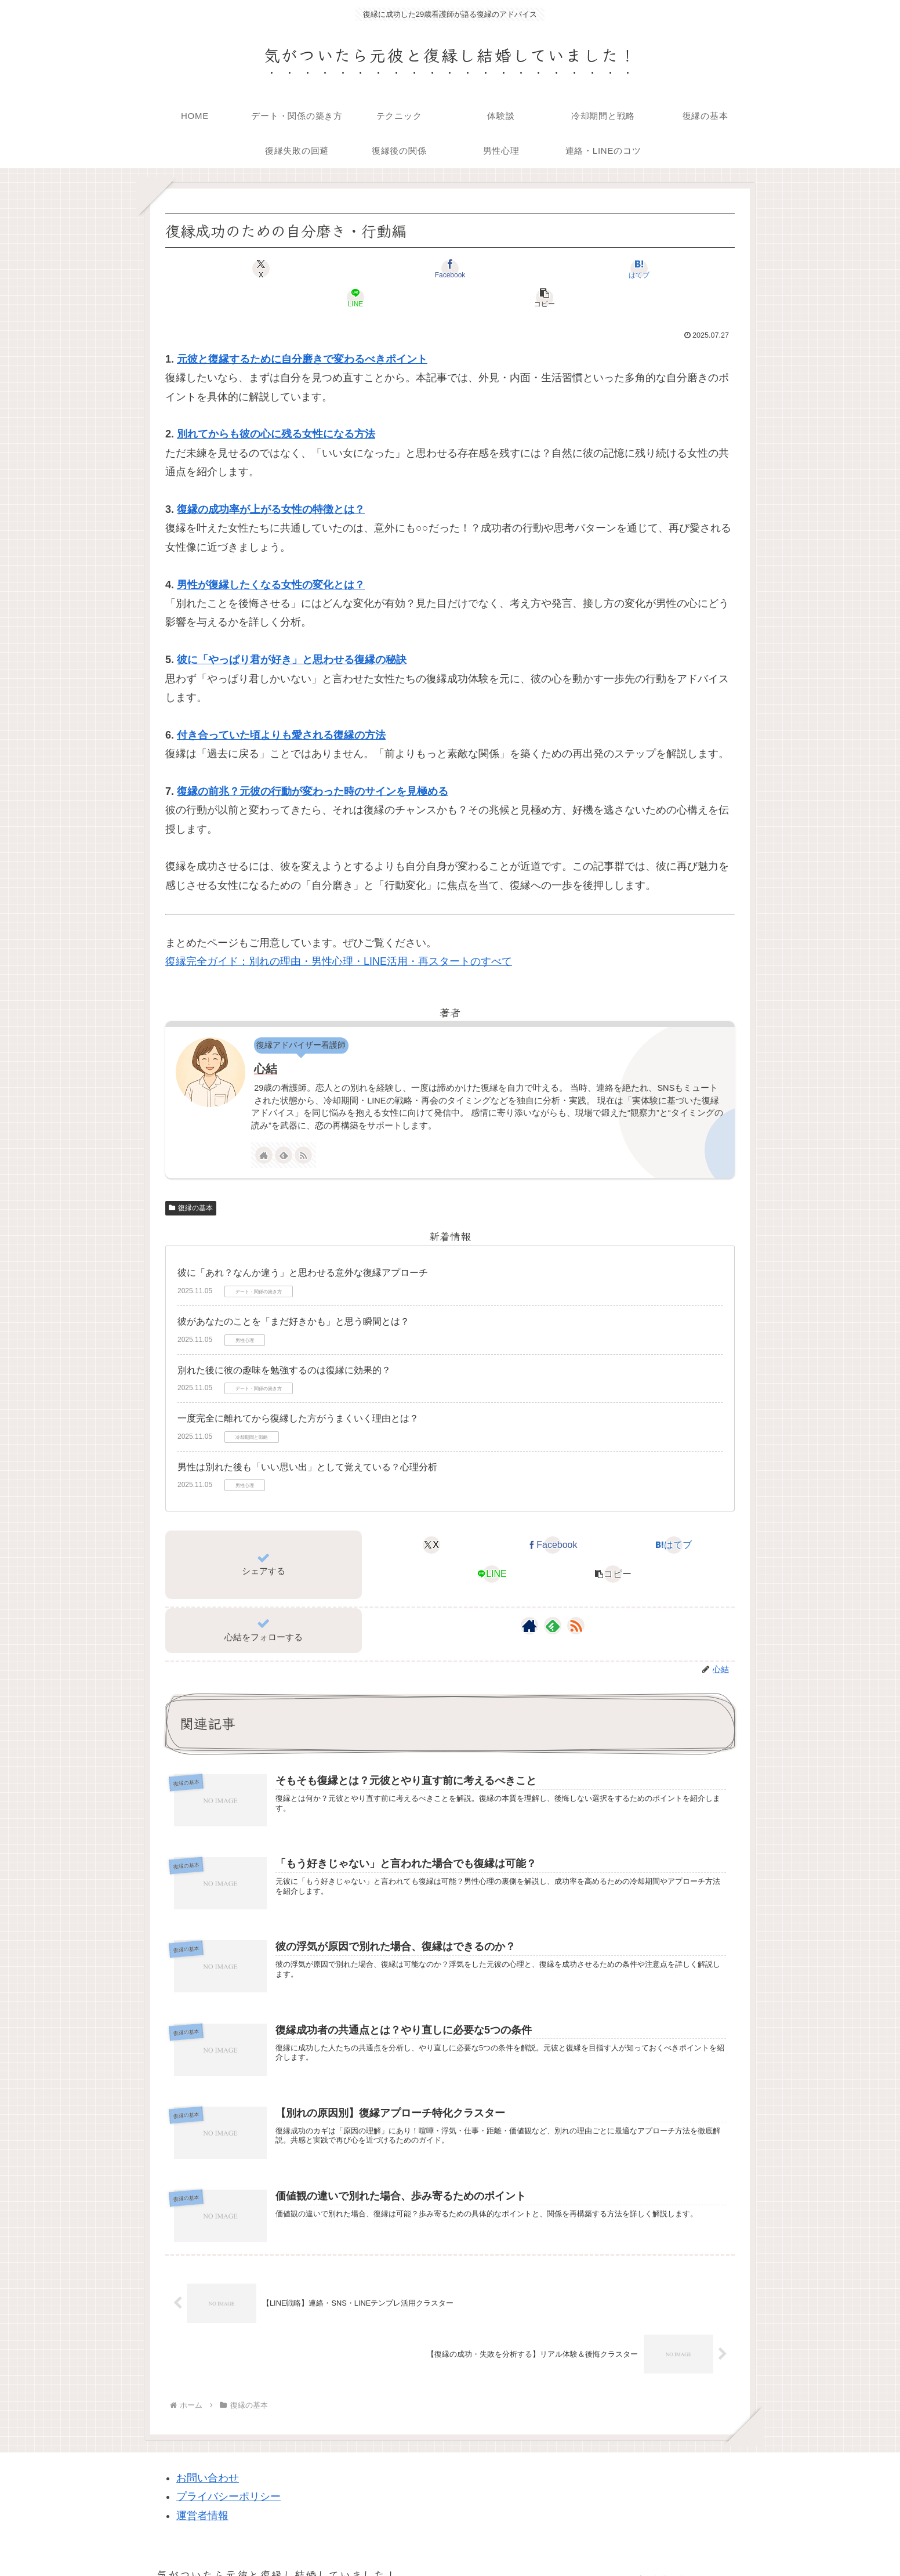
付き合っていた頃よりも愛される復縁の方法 (281, 706)
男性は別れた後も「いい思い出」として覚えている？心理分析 (307, 1438)
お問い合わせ (207, 2457)
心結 (265, 1039)
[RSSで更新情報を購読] (303, 1126)
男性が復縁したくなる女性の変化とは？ (271, 556)
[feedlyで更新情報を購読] (283, 1126)
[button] (641, 268)
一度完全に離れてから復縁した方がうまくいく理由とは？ (298, 1389)
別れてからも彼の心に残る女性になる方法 (276, 405)
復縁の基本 (191, 1179)
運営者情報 (202, 2495)
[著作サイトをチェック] (263, 1126)
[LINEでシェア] (545, 268)
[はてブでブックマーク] (449, 268)
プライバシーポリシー (228, 2476)
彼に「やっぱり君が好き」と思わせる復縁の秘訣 (292, 630)
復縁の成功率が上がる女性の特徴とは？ (271, 480)
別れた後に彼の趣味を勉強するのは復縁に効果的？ (284, 1341)
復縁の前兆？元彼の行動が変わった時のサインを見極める (312, 762)
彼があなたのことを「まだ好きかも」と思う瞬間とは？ (293, 1292)
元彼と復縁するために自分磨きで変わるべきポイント (302, 330)
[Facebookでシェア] (354, 268)
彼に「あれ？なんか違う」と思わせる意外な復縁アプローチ (302, 1244)
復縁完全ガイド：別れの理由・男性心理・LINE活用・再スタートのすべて (338, 932)
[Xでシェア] (258, 268)
